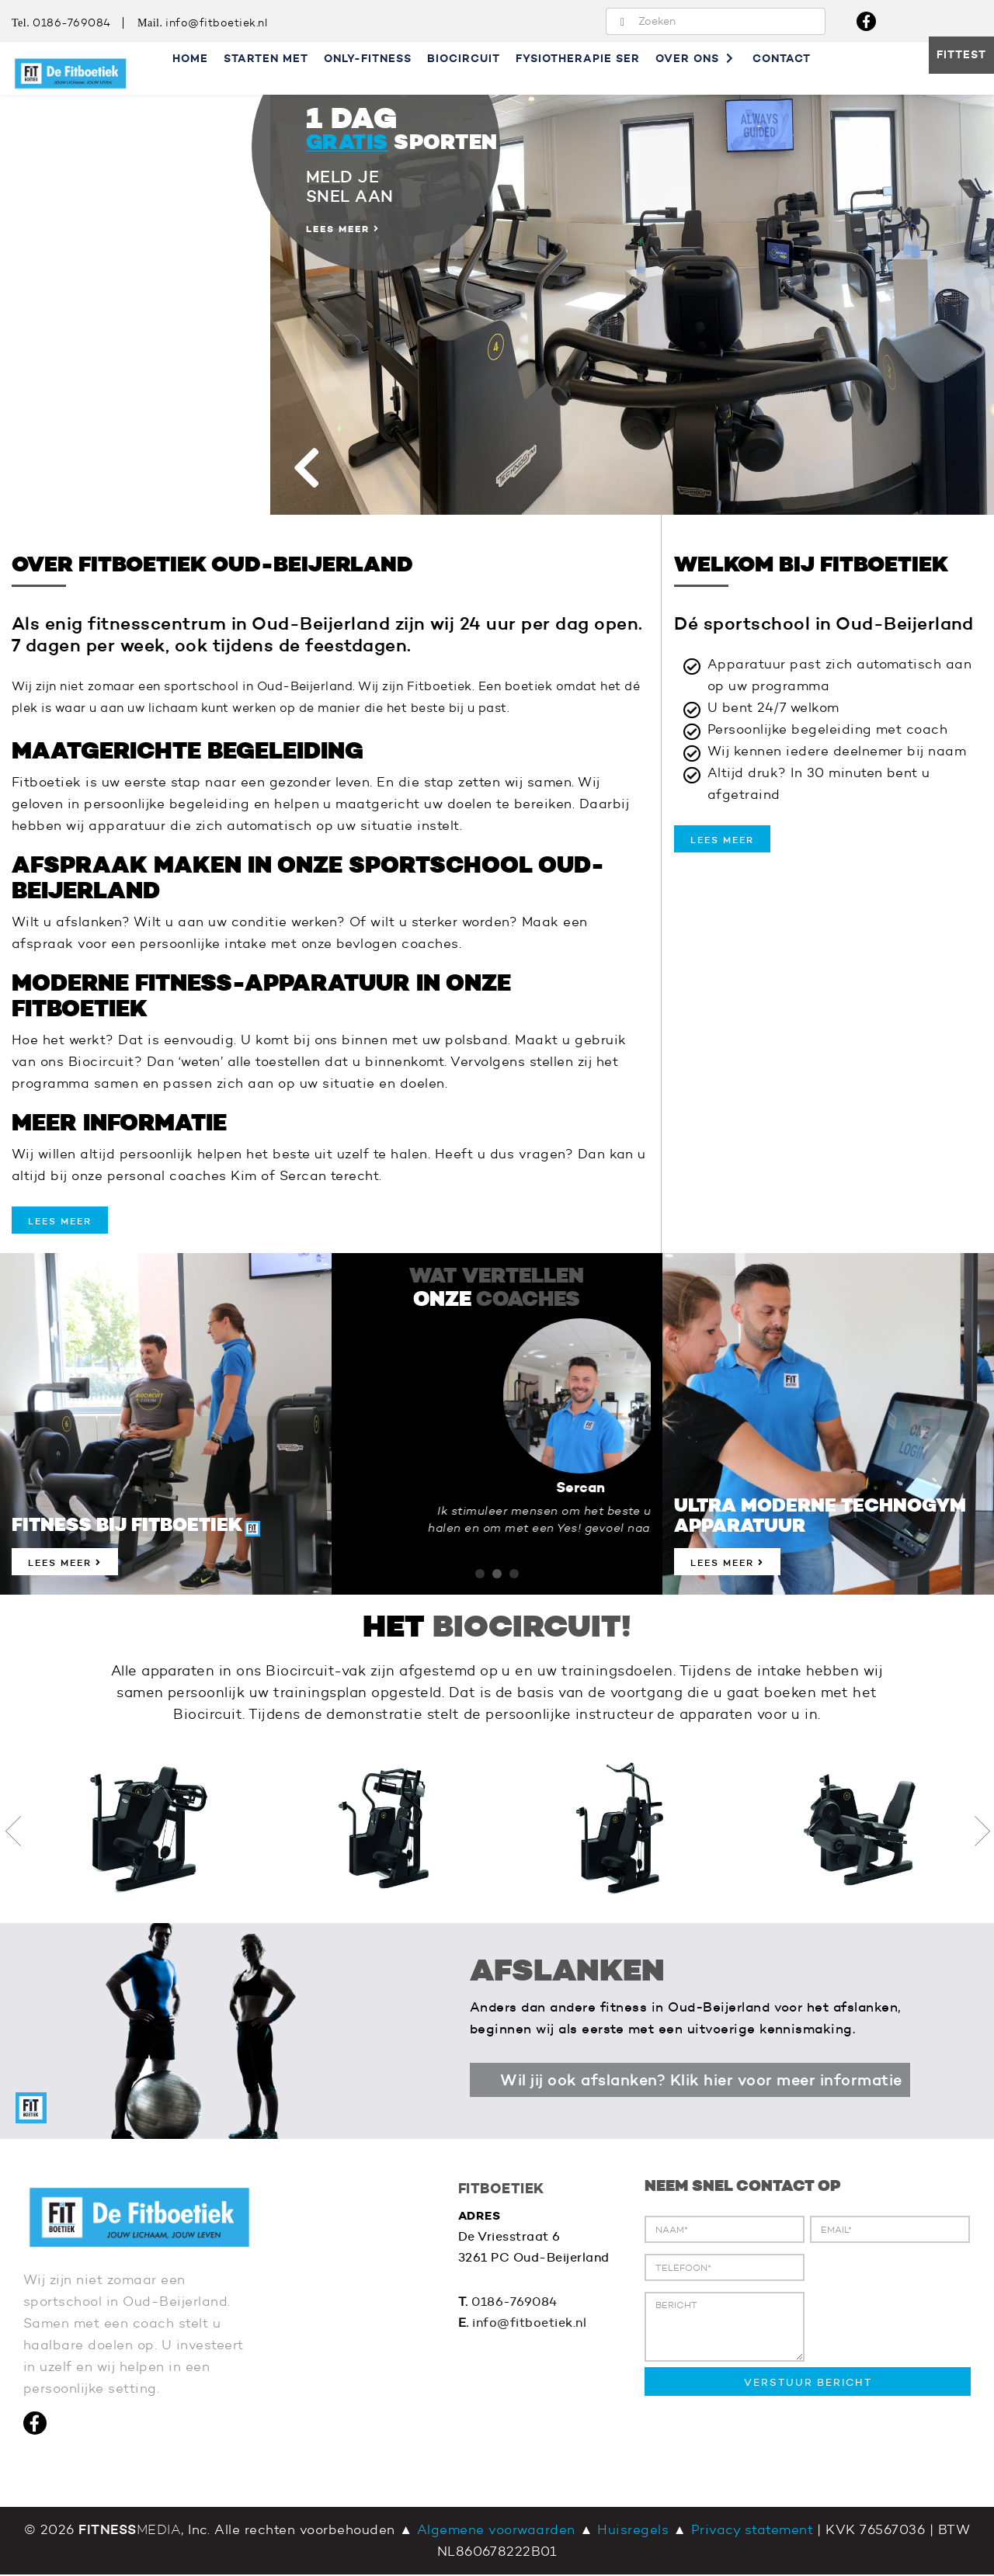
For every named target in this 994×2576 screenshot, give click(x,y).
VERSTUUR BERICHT (808, 2383)
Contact (781, 59)
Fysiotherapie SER (578, 59)
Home (190, 59)
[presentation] (763, 2427)
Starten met (266, 59)
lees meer (60, 1221)
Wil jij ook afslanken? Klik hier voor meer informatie (702, 2080)
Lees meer (65, 1563)
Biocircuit (463, 59)
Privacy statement (752, 2531)
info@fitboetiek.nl (217, 23)
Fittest (961, 55)
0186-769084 (72, 23)
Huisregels (633, 2531)
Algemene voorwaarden (496, 2531)
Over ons (696, 59)
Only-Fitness (368, 59)
